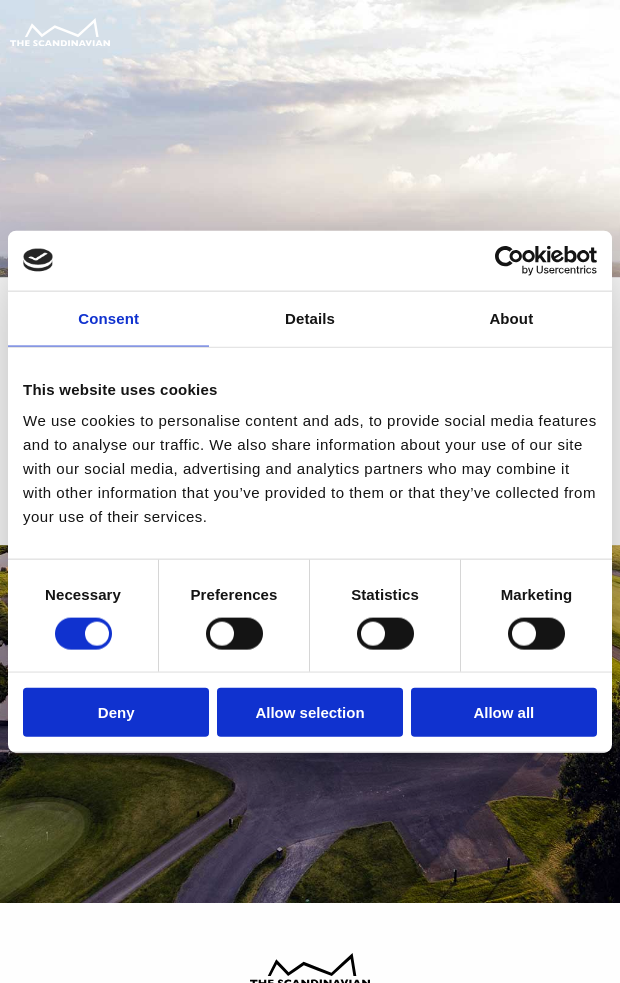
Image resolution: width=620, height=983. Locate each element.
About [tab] (511, 317)
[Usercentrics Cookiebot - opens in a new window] (509, 260)
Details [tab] (310, 317)
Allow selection (309, 712)
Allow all (503, 712)
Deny (116, 712)
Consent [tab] (108, 317)
